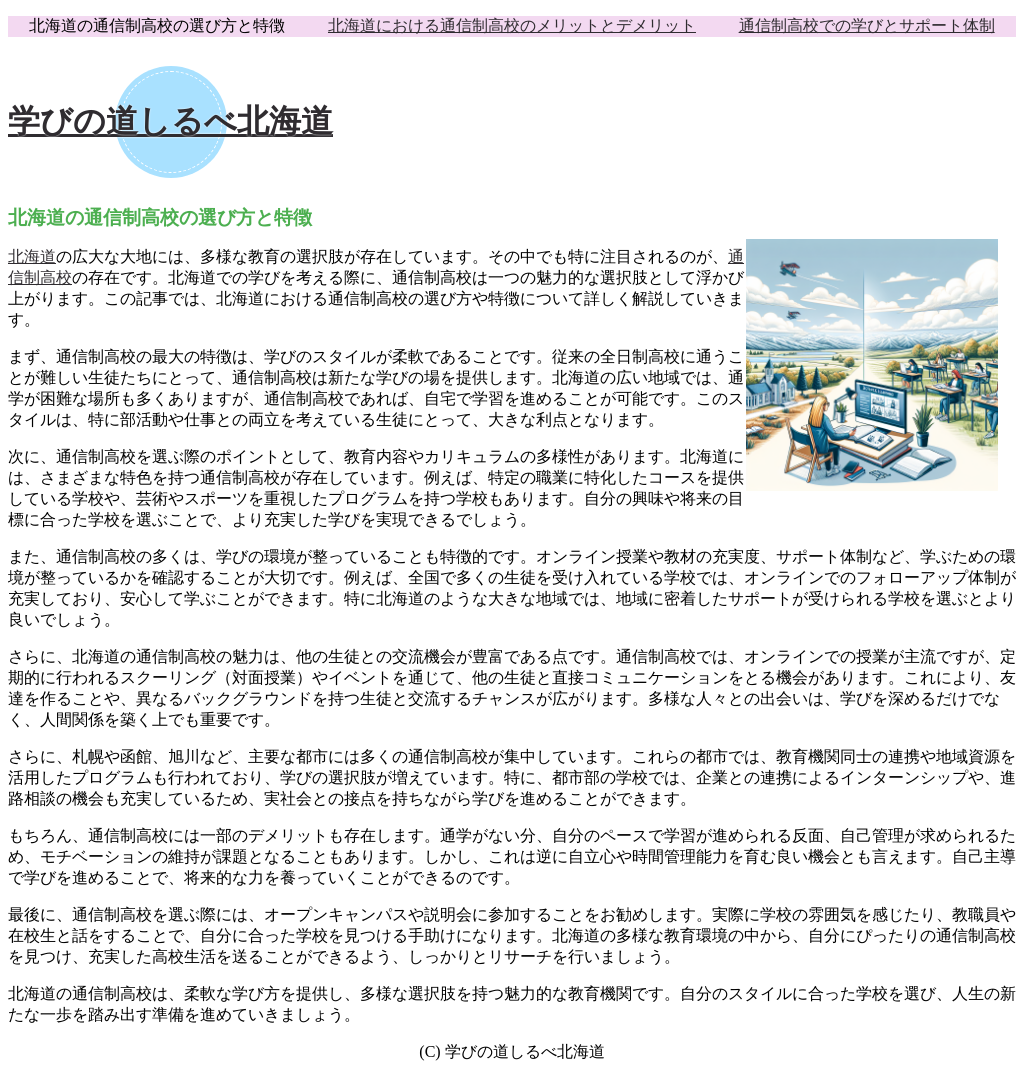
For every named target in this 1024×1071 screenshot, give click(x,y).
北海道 (32, 256)
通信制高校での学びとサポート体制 (867, 25)
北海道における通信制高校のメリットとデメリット (512, 25)
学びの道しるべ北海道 (170, 121)
